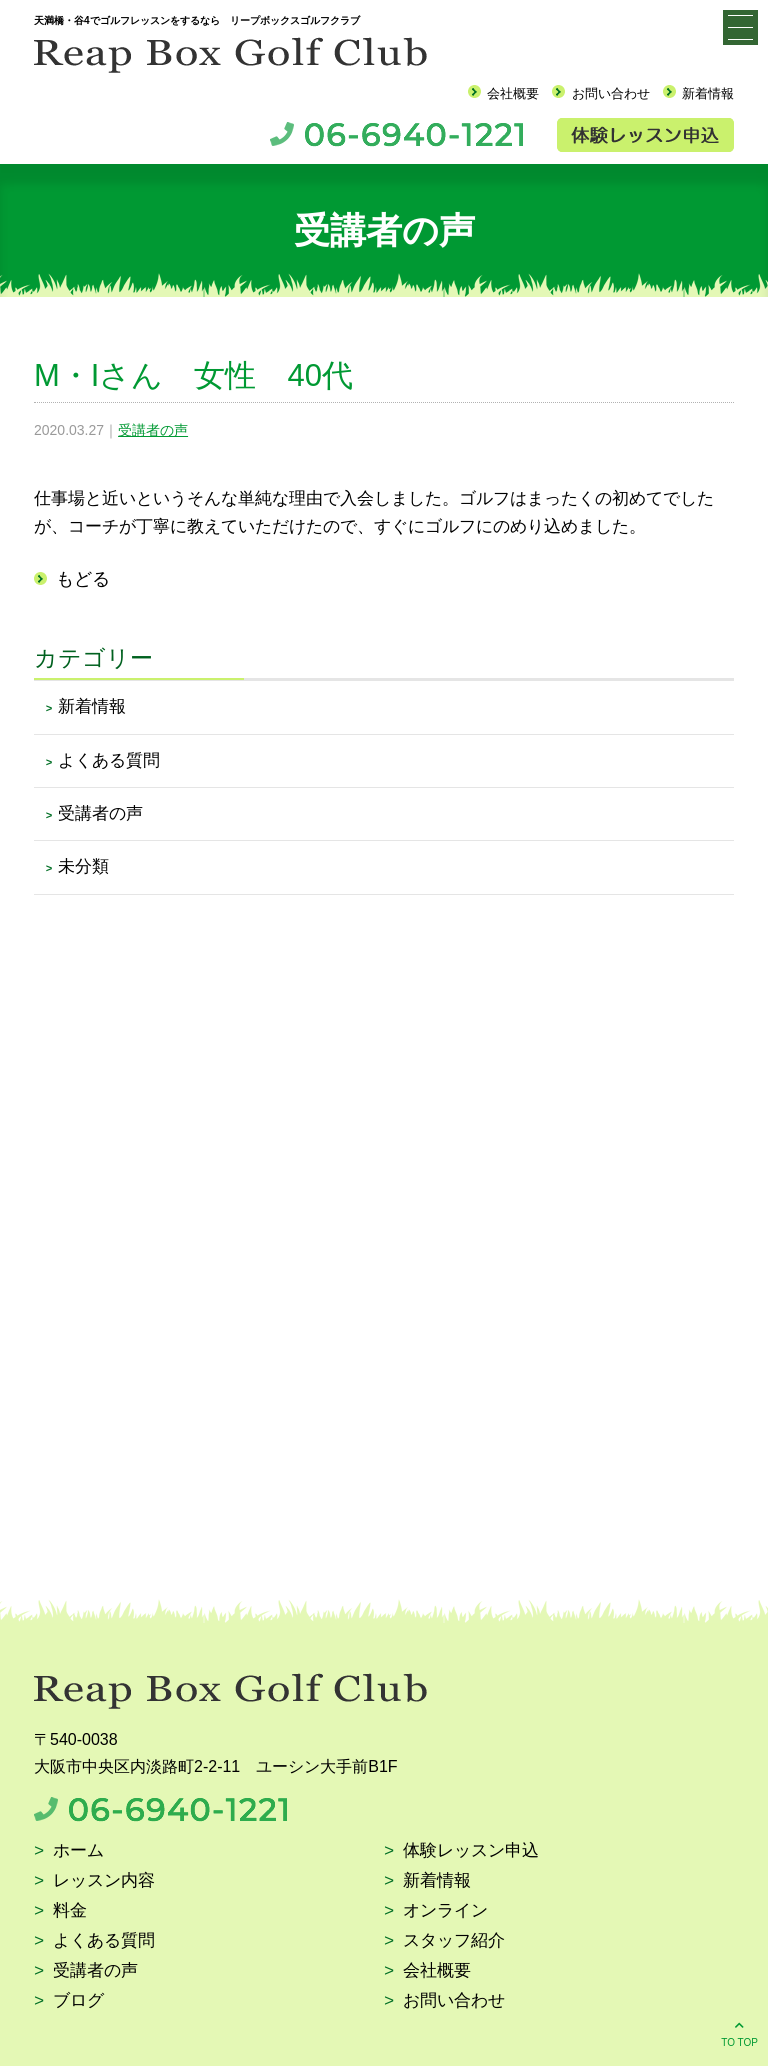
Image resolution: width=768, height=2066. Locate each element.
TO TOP (739, 2032)
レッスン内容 (104, 1881)
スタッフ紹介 (454, 1941)
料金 (70, 1911)
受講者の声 (153, 430)
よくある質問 (109, 760)
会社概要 (513, 93)
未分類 (83, 866)
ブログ (78, 2001)
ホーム (78, 1851)
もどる (83, 579)
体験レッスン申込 (471, 1851)
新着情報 (708, 93)
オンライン (445, 1911)
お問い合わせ (611, 93)
